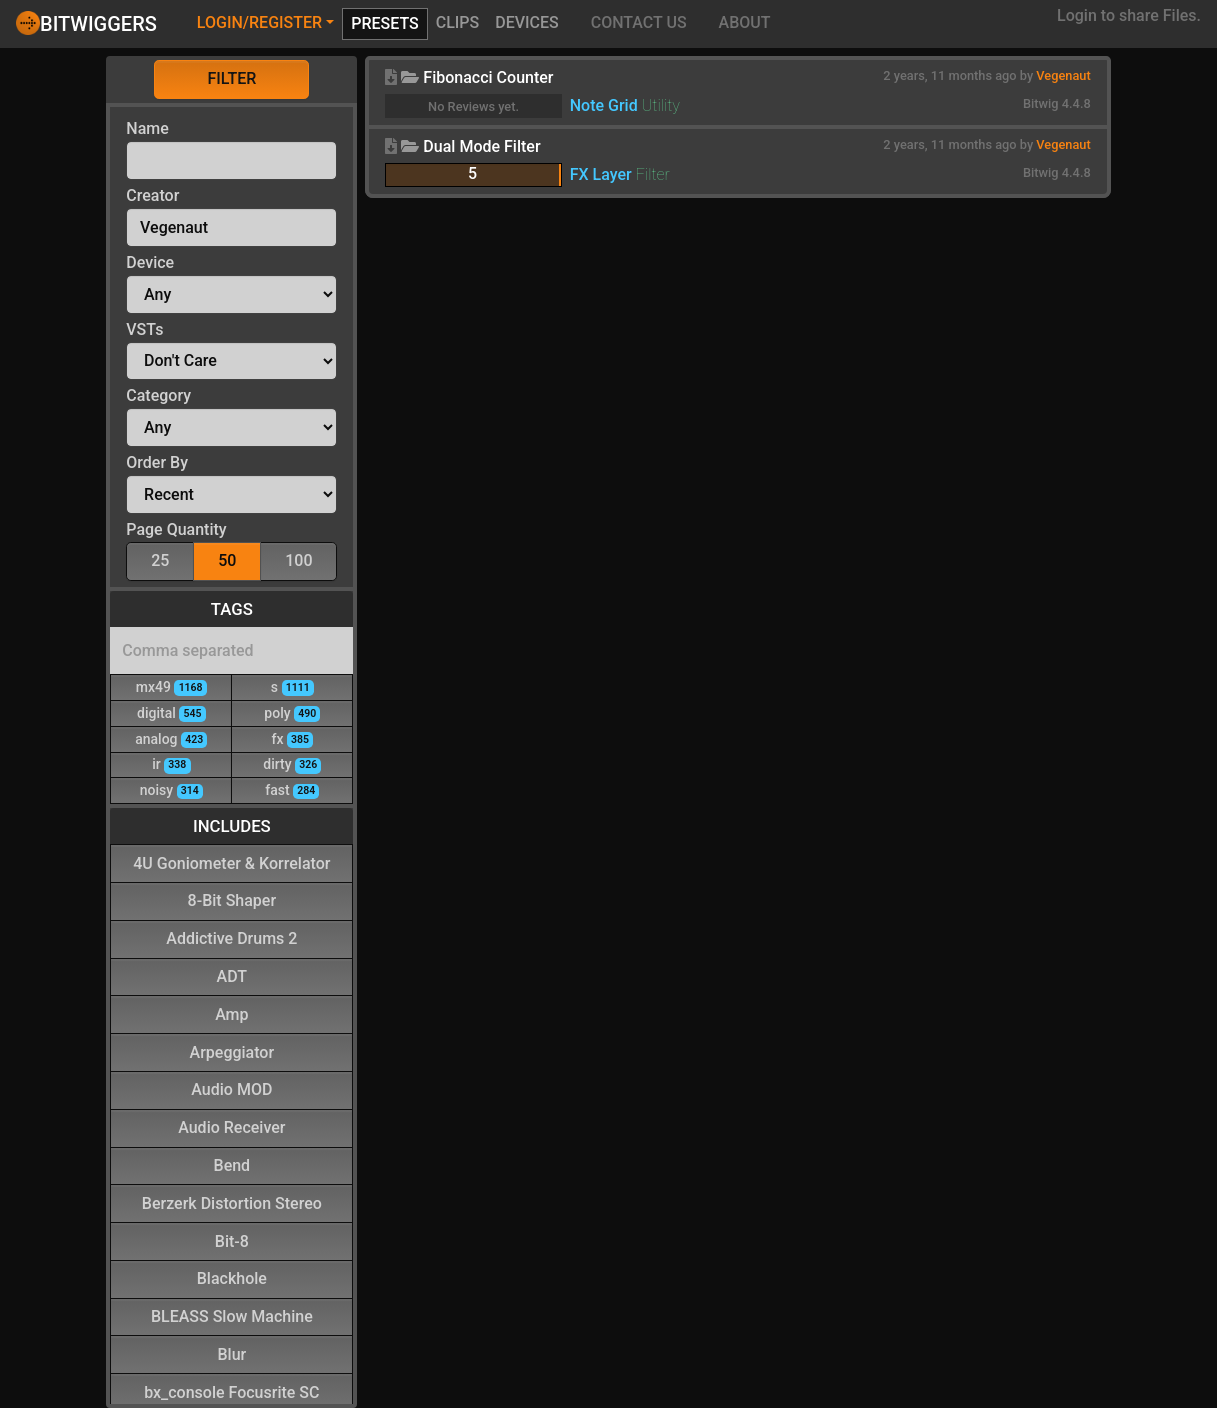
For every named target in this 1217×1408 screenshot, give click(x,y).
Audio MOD (231, 1088)
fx (292, 738)
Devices (527, 22)
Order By (157, 462)
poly (292, 712)
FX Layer (601, 174)
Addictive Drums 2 (231, 937)
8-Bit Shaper (232, 899)
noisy (171, 789)
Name (147, 128)
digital (171, 712)
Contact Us (639, 22)
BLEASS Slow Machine (232, 1315)
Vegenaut (1063, 75)
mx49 (171, 686)
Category (158, 395)
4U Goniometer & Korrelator (231, 862)
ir (171, 763)
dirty (292, 763)
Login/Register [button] (259, 22)
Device (150, 262)
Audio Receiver (231, 1126)
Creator (152, 195)
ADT (232, 975)
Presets (385, 23)
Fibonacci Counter (488, 77)
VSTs (144, 329)
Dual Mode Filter (481, 146)
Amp (231, 1013)
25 (160, 559)
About (745, 22)
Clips (458, 22)
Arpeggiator (232, 1051)
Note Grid (604, 105)
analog (171, 738)
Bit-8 (232, 1240)
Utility (661, 105)
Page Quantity (176, 529)
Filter (231, 78)
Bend (232, 1164)
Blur (231, 1353)
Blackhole (232, 1277)
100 (298, 559)
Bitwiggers (86, 23)
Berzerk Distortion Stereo (232, 1202)
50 (227, 559)
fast (292, 789)
